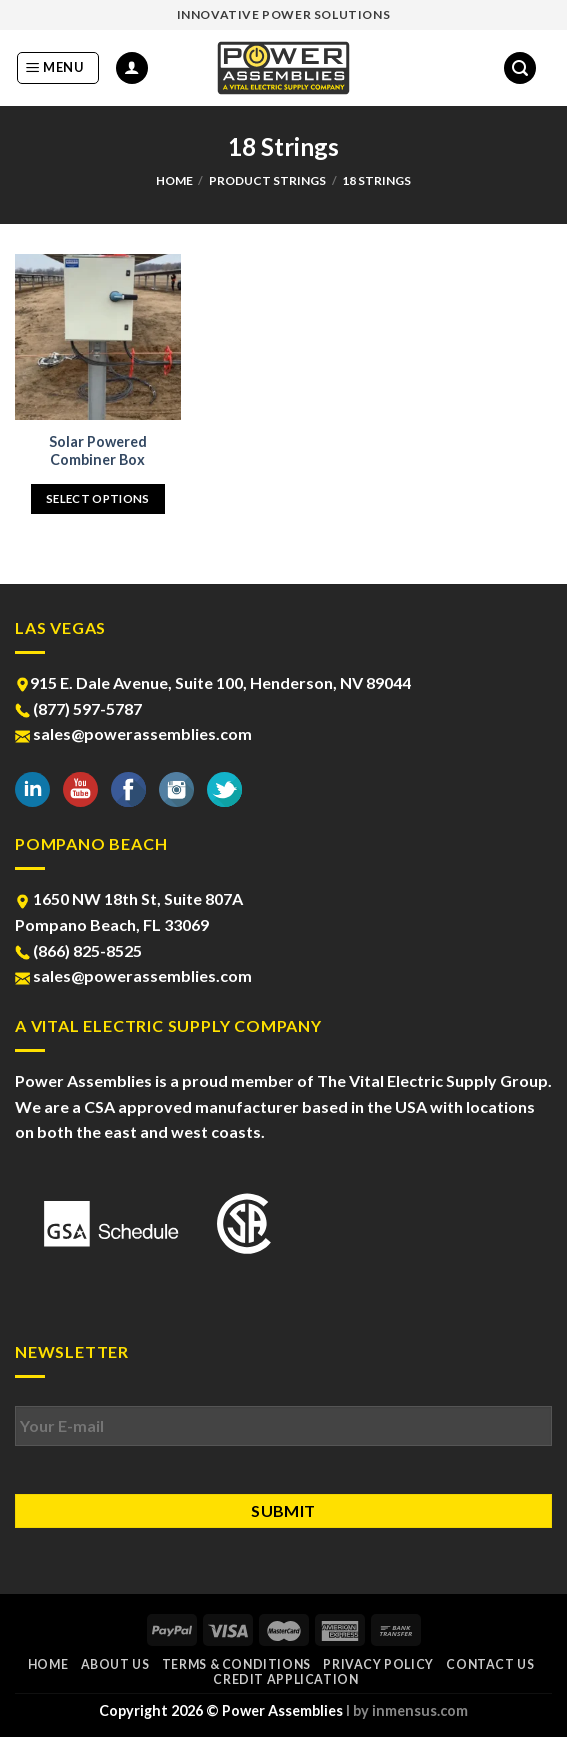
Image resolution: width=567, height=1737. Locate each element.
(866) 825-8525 (78, 950)
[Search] (520, 68)
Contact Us (490, 1664)
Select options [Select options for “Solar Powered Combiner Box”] (98, 498)
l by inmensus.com (407, 1710)
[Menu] (58, 68)
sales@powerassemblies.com (133, 733)
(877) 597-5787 (78, 708)
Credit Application (285, 1679)
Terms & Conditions (236, 1664)
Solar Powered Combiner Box (98, 451)
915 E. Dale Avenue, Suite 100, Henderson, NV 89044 (213, 682)
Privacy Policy (378, 1664)
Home (174, 180)
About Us (115, 1664)
